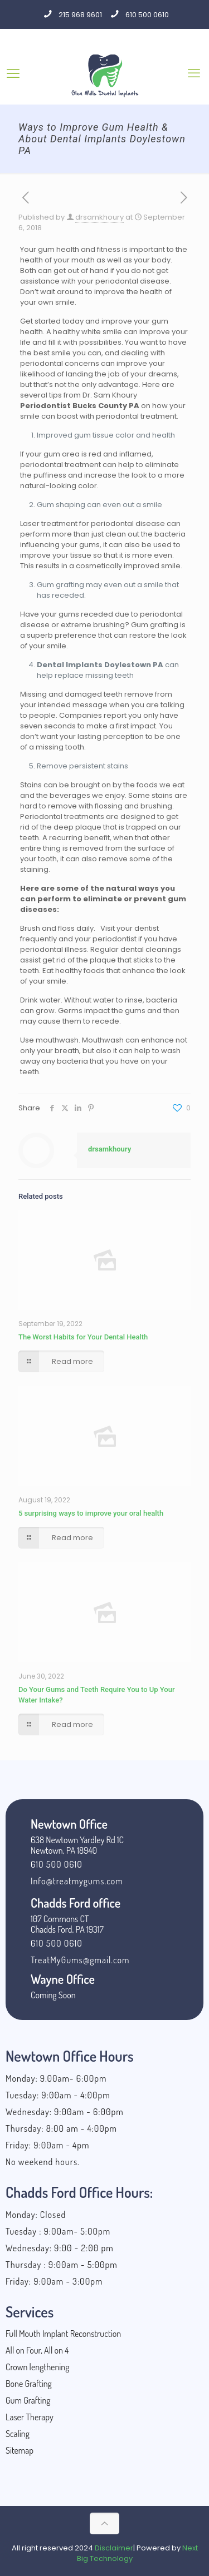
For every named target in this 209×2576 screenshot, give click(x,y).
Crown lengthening (38, 2366)
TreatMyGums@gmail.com (80, 1959)
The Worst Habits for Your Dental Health (83, 1337)
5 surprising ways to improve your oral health (90, 1513)
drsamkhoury (99, 217)
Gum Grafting (28, 2400)
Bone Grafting (29, 2383)
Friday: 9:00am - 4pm (47, 2145)
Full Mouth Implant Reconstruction (63, 2333)
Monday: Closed (36, 2214)
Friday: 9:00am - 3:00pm (54, 2281)
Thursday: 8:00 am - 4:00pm (61, 2128)
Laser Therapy (30, 2417)
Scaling (18, 2433)
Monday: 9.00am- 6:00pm (56, 2078)
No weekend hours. (43, 2161)
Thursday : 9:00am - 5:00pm (62, 2264)
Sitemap (19, 2450)
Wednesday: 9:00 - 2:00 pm (60, 2248)
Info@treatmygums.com (77, 1881)
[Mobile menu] (193, 73)
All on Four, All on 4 (37, 2350)
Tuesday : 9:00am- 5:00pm (58, 2231)
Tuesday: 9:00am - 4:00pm (58, 2095)
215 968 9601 (80, 14)
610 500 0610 (147, 14)
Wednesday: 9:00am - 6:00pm (65, 2111)
